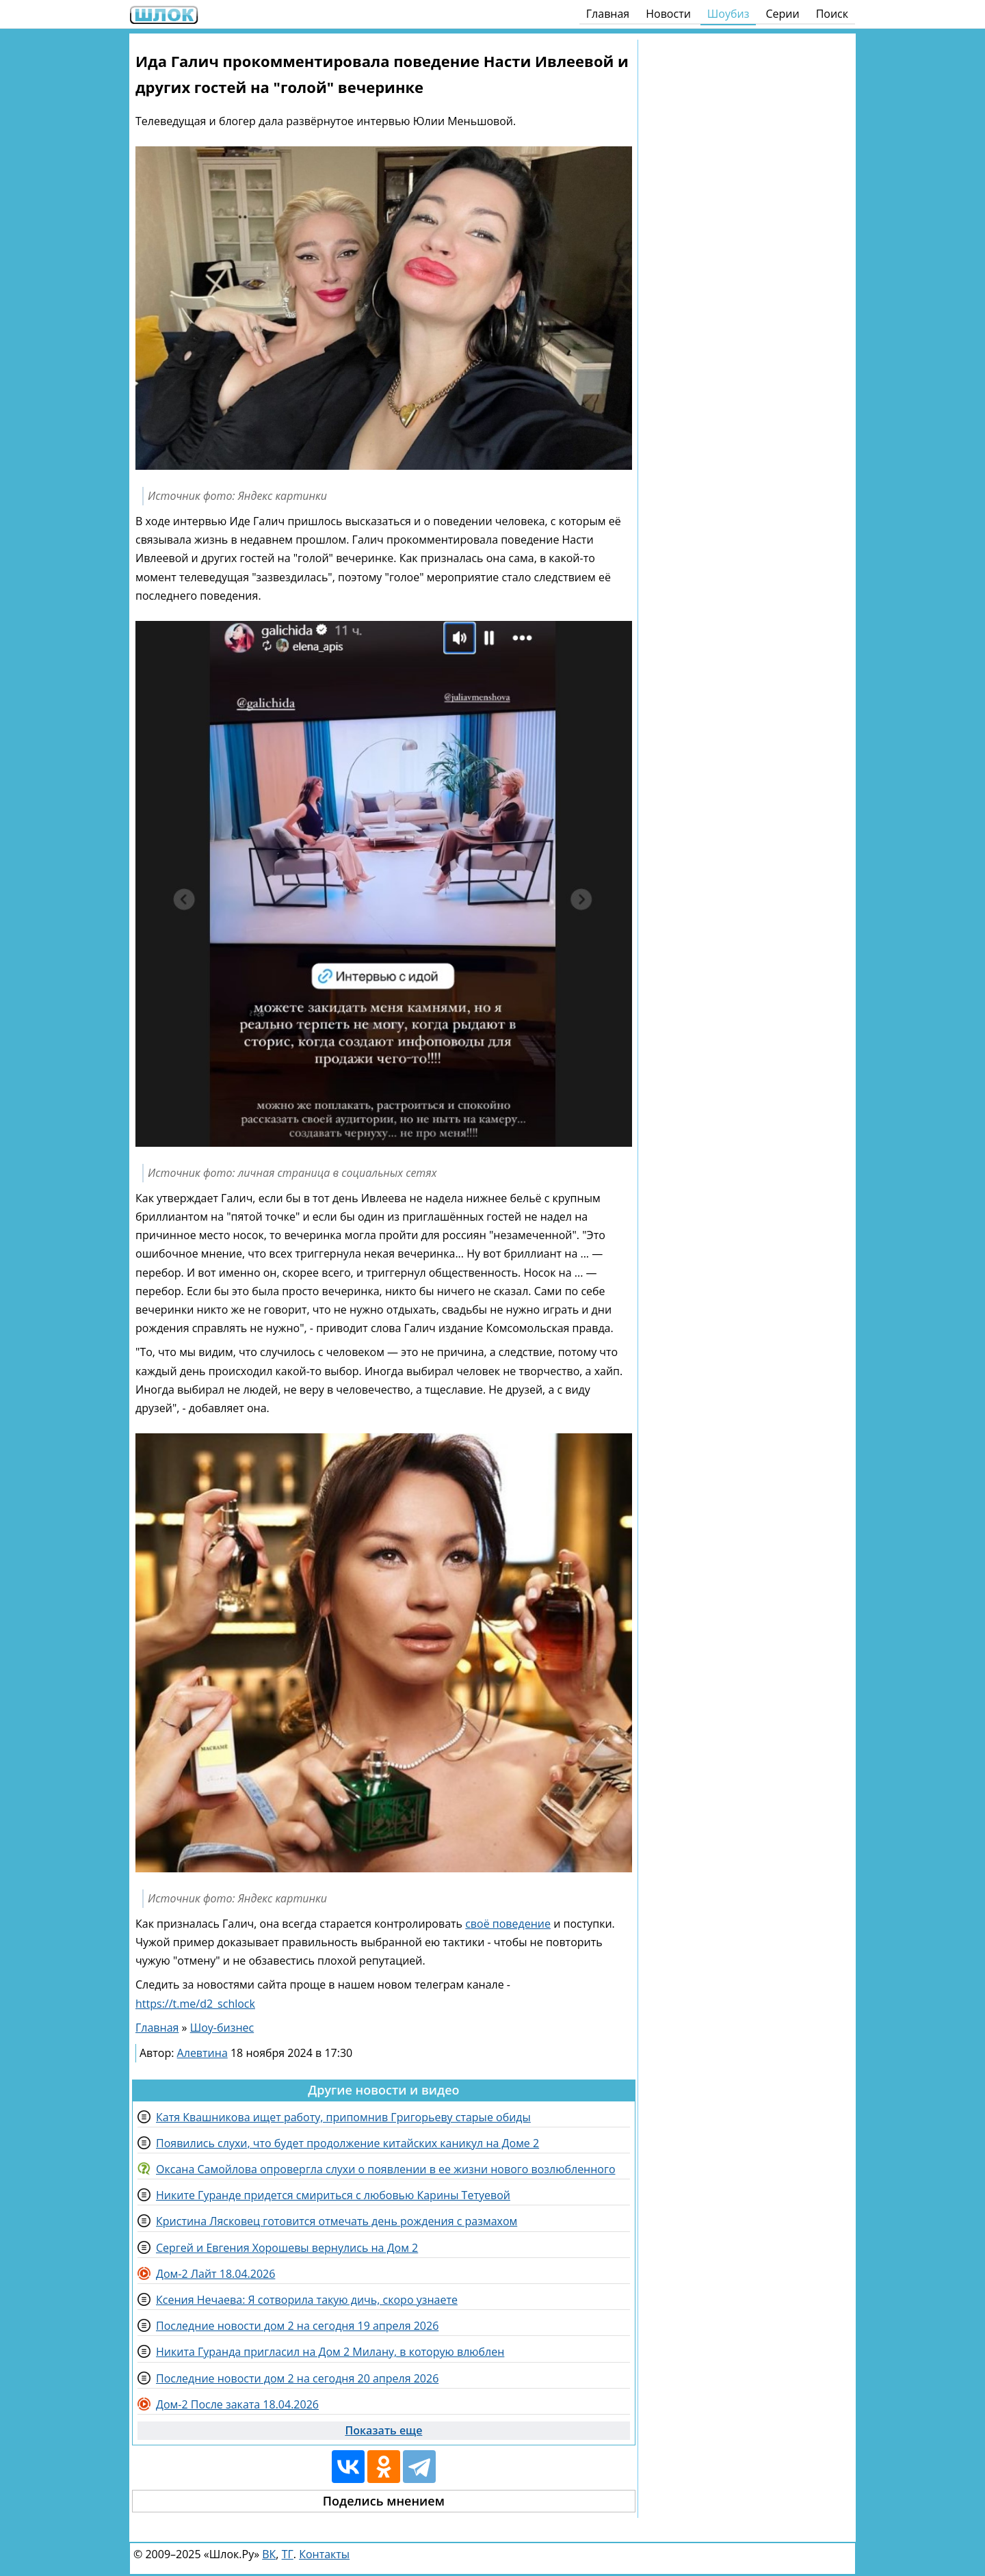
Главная (607, 13)
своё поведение (508, 1923)
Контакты (324, 2554)
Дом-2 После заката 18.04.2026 (237, 2404)
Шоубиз (728, 13)
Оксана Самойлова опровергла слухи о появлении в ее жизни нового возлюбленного (386, 2169)
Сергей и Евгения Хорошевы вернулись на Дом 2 (287, 2247)
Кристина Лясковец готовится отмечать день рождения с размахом (336, 2221)
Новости (668, 13)
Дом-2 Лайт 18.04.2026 (215, 2273)
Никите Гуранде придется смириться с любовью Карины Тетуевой (333, 2195)
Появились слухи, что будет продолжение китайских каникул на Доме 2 (347, 2143)
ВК (269, 2554)
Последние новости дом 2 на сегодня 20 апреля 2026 (297, 2378)
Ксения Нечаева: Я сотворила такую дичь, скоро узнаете (307, 2299)
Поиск (832, 13)
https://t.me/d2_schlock (195, 2003)
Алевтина (202, 2052)
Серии (782, 13)
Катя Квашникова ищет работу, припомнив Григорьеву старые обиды (343, 2117)
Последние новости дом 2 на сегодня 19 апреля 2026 (297, 2325)
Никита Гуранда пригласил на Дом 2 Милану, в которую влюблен (330, 2351)
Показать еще (383, 2430)
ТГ (287, 2554)
